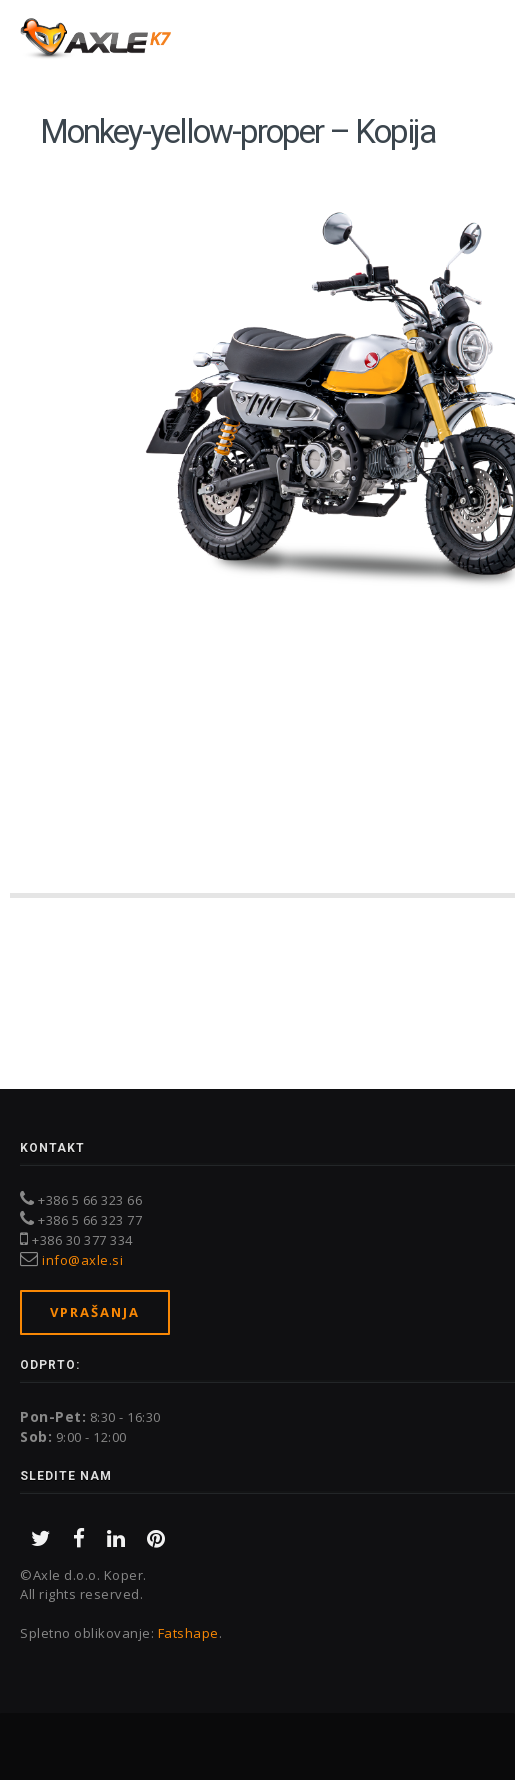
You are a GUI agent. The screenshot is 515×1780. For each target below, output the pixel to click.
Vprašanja (95, 1312)
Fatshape (188, 1633)
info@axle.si (82, 1260)
